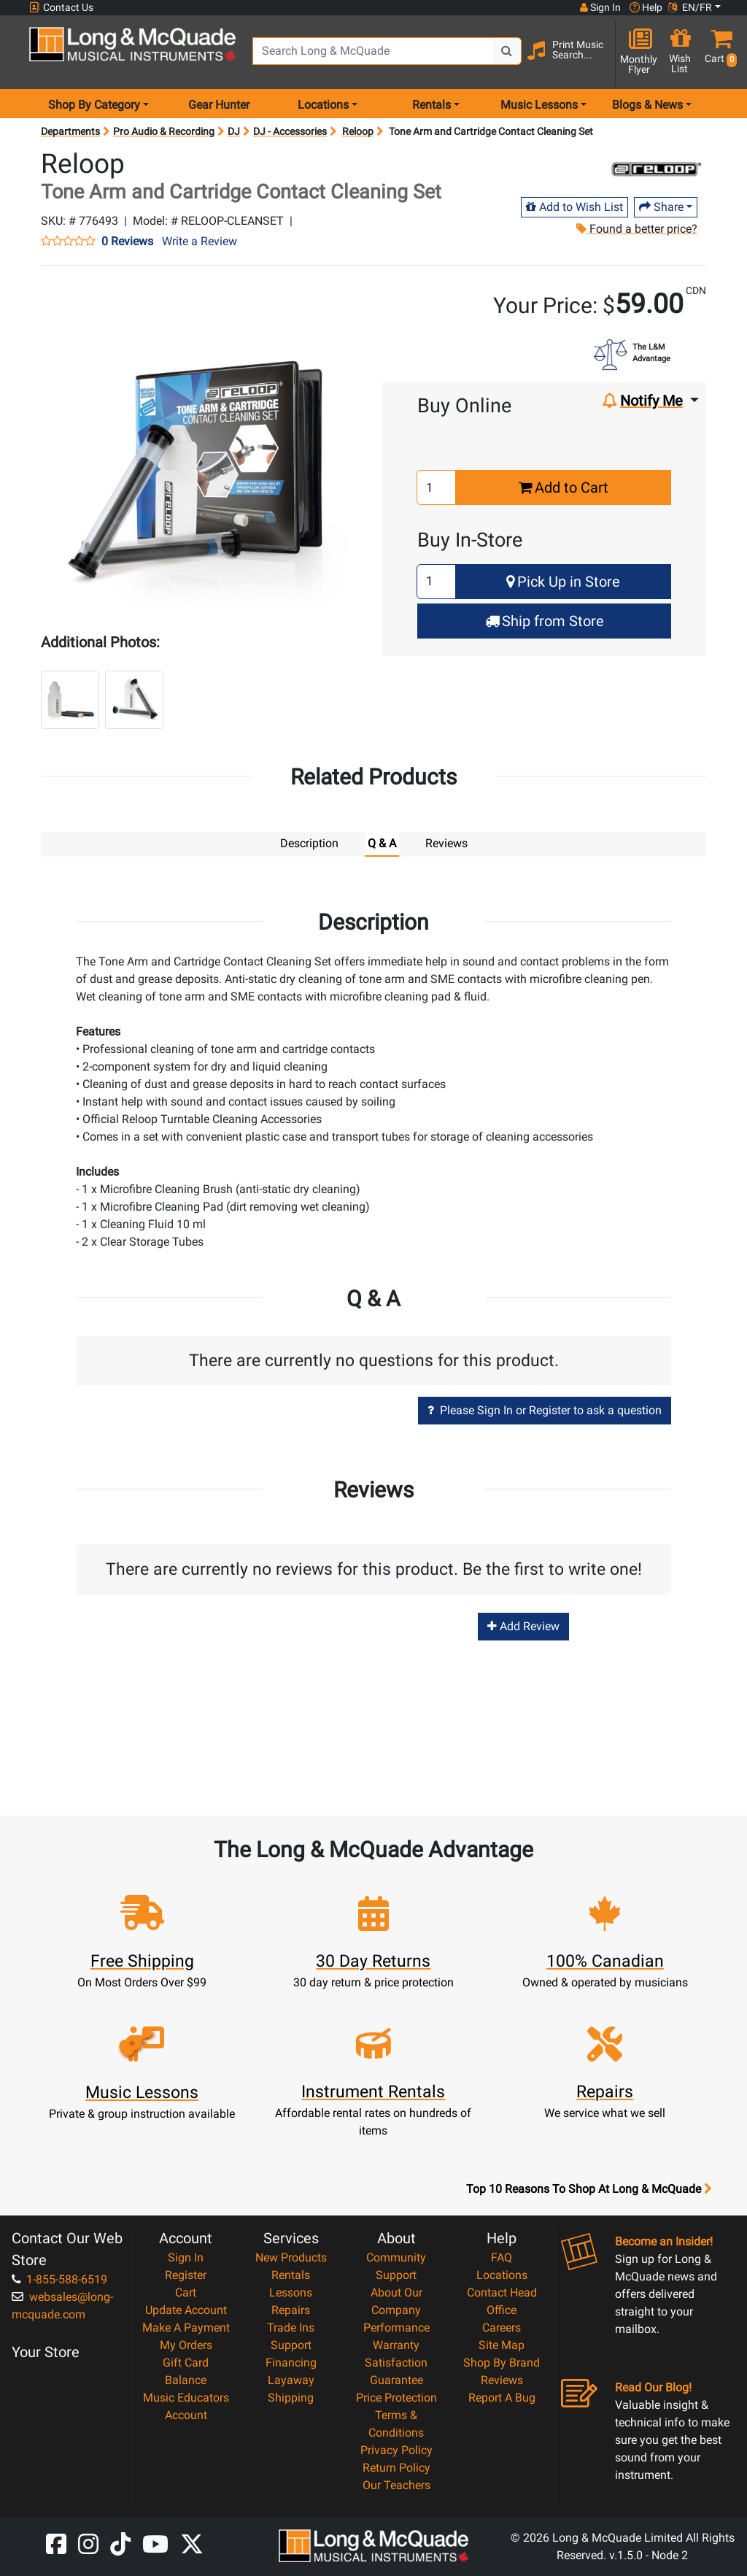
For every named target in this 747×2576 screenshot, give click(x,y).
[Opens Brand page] (656, 169)
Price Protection (396, 2397)
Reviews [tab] (446, 843)
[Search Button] (507, 51)
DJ (234, 131)
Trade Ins (290, 2327)
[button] (717, 53)
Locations (501, 2274)
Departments (70, 131)
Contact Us (61, 7)
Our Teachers (396, 2484)
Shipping (291, 2397)
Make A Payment (186, 2327)
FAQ (501, 2257)
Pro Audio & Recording (163, 131)
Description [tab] (309, 843)
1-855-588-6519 (59, 2279)
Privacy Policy (396, 2449)
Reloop (358, 131)
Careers (501, 2327)
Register (185, 2274)
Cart (185, 2292)
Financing (291, 2362)
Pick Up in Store (563, 581)
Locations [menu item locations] (323, 105)
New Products (291, 2257)
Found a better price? (636, 229)
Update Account (186, 2309)
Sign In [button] (600, 7)
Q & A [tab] (382, 843)
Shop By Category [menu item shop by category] (94, 105)
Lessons (290, 2292)
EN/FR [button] (690, 7)
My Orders (186, 2344)
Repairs (290, 2309)
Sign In (186, 2257)
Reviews (502, 2379)
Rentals (290, 2274)
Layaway (291, 2379)
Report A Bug (501, 2397)
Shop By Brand (501, 2362)
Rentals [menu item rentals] (431, 105)
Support (291, 2344)
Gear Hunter (218, 105)
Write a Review (199, 241)
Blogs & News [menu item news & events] (647, 105)
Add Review (523, 1625)
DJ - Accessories (290, 131)
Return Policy (396, 2467)
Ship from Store (544, 621)
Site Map (502, 2344)
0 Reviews (127, 241)
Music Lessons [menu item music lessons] (539, 105)
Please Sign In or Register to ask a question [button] (544, 1409)
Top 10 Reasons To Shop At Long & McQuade (588, 2188)
